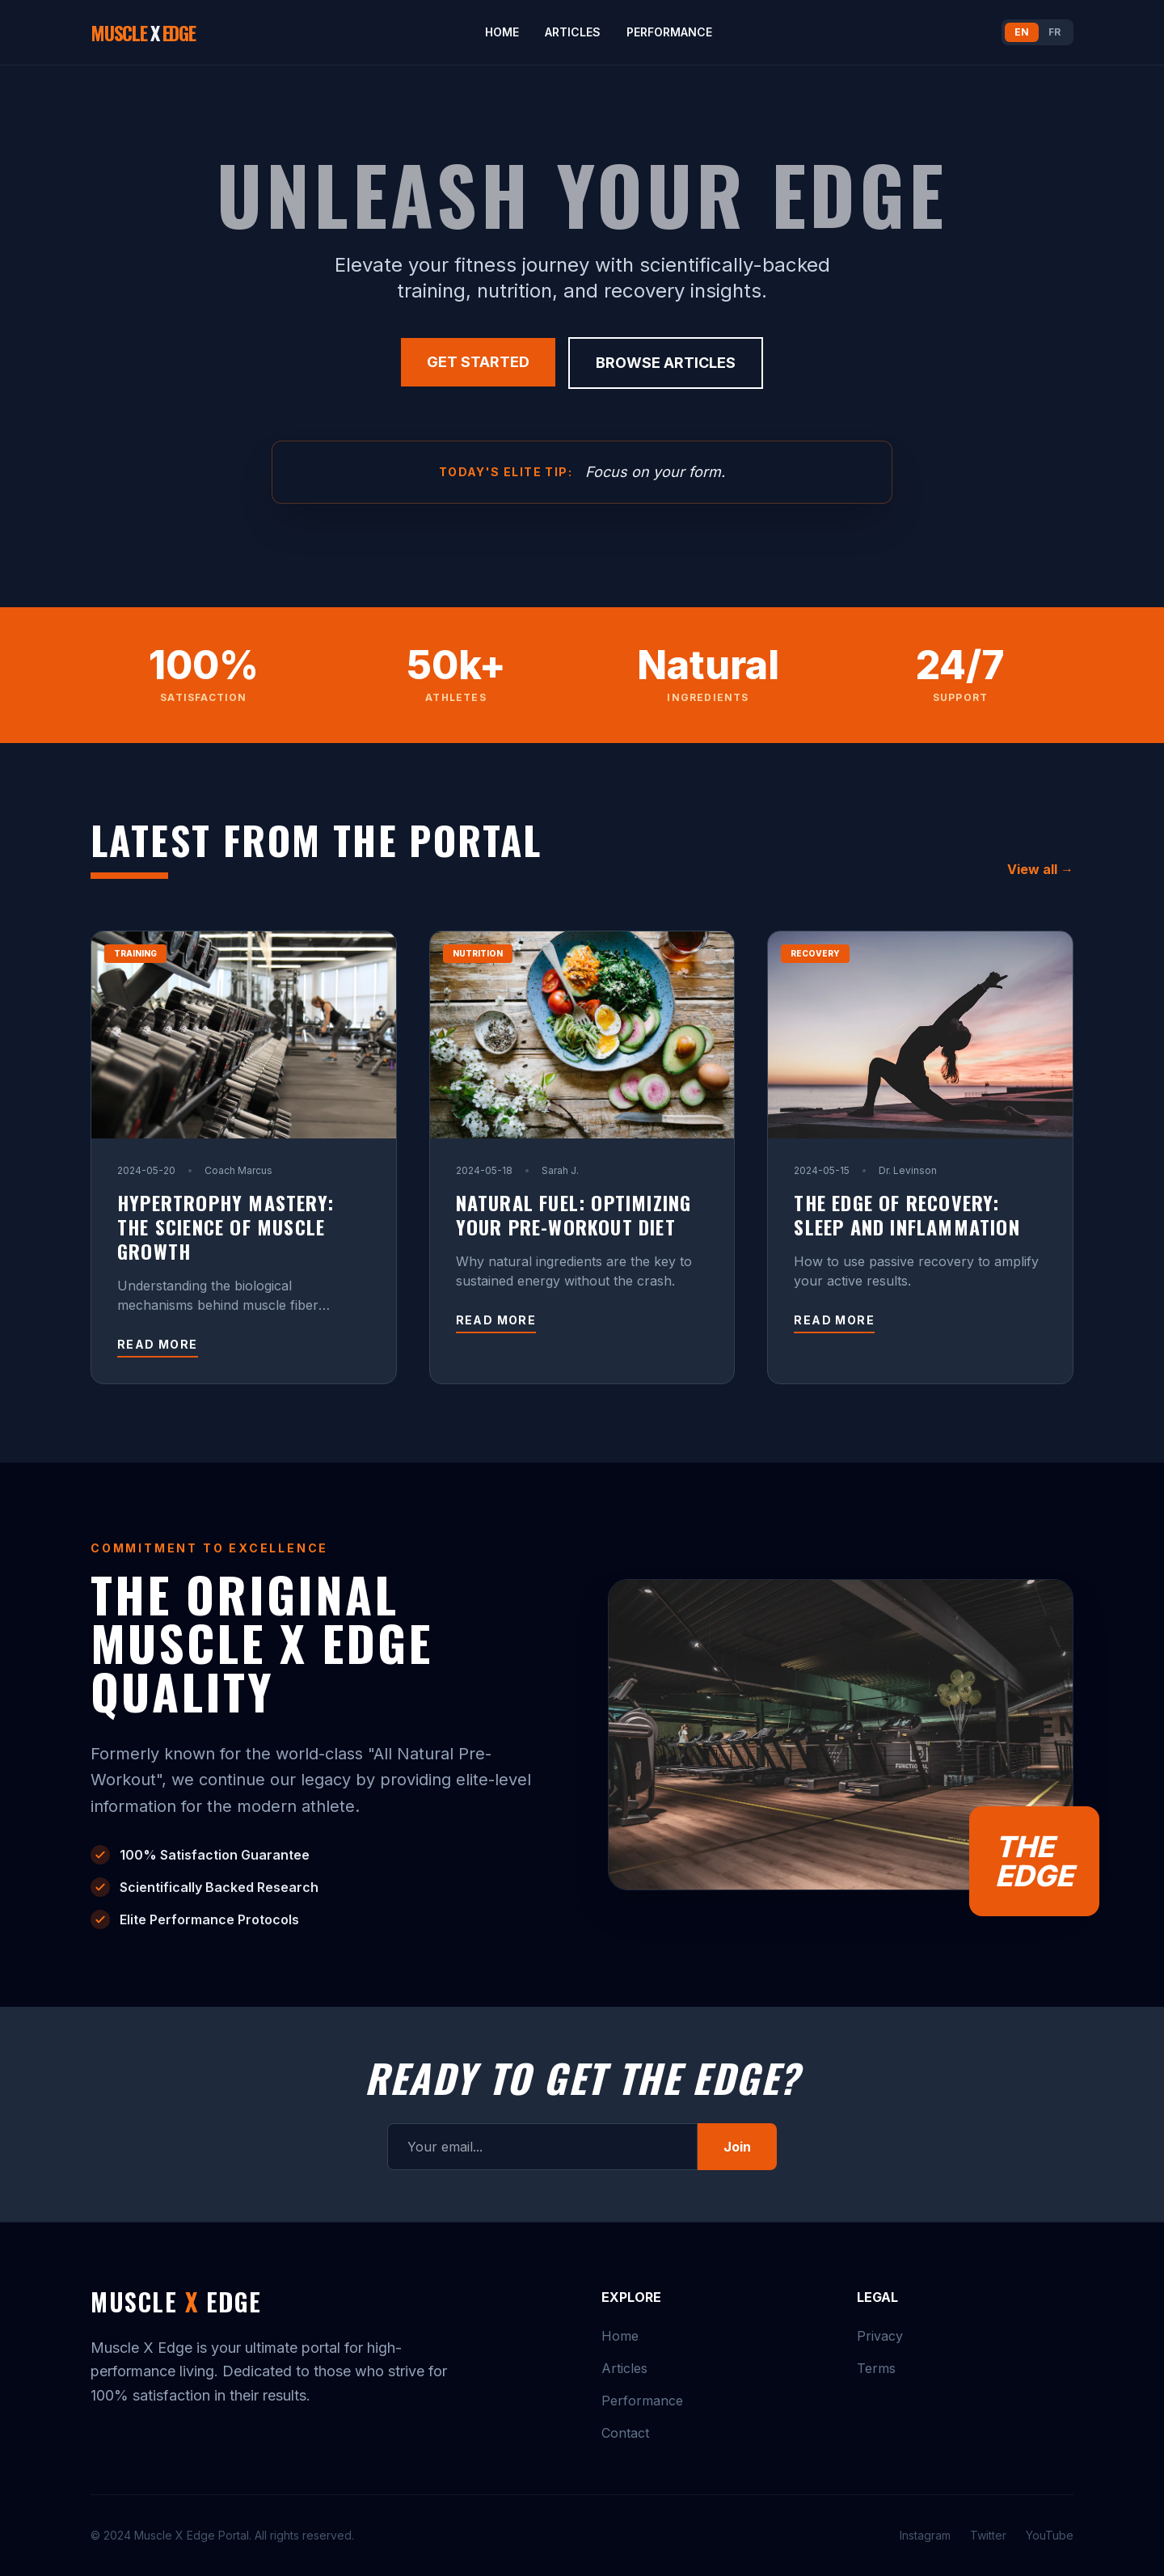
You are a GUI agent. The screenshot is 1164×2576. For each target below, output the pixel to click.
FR (1054, 32)
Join (737, 2147)
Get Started (478, 361)
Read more (157, 1343)
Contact (625, 2433)
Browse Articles (666, 361)
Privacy (880, 2336)
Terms (876, 2368)
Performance (669, 32)
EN (1021, 32)
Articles (573, 32)
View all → (1040, 868)
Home (502, 32)
